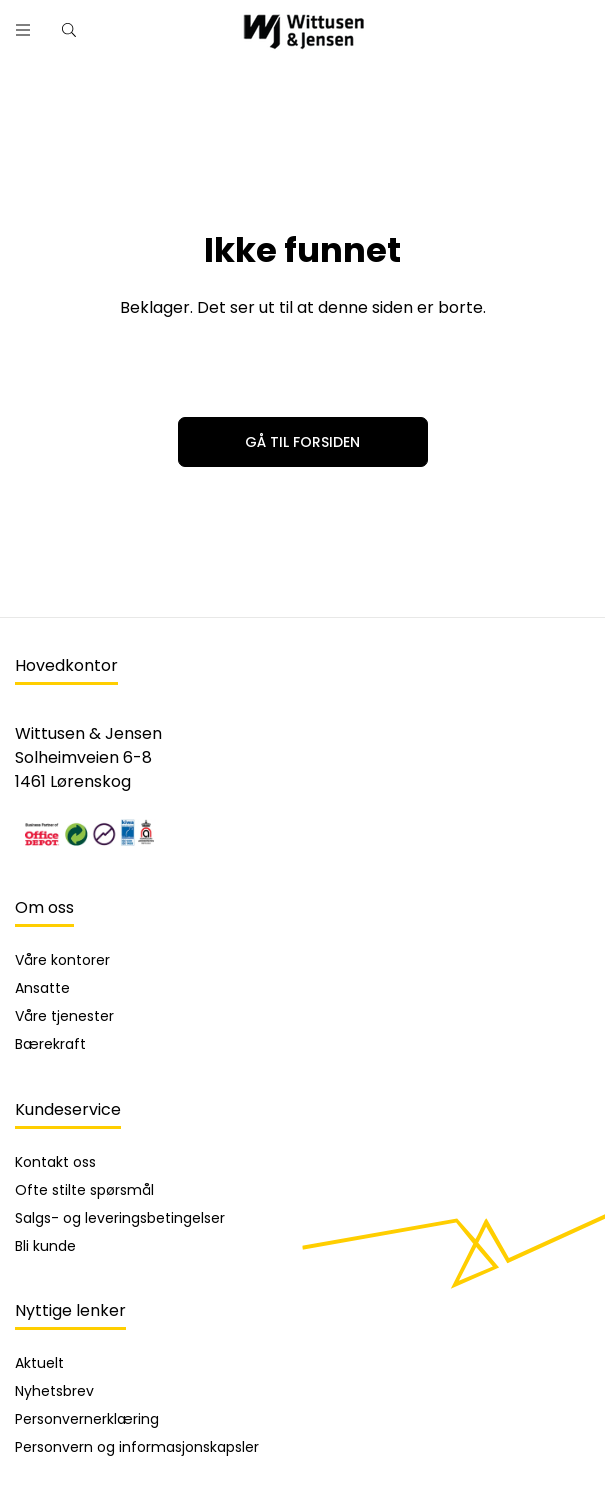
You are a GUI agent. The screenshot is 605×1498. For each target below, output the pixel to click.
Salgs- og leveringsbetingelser (120, 1218)
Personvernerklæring (87, 1419)
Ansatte (42, 988)
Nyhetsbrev (54, 1391)
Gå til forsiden (302, 442)
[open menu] (23, 30)
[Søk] (522, 22)
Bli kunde (45, 1246)
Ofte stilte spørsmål (84, 1190)
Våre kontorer (62, 960)
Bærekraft (50, 1044)
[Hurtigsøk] (69, 30)
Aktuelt (39, 1363)
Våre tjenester (64, 1016)
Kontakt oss (55, 1162)
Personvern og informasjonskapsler (137, 1447)
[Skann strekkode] (574, 22)
